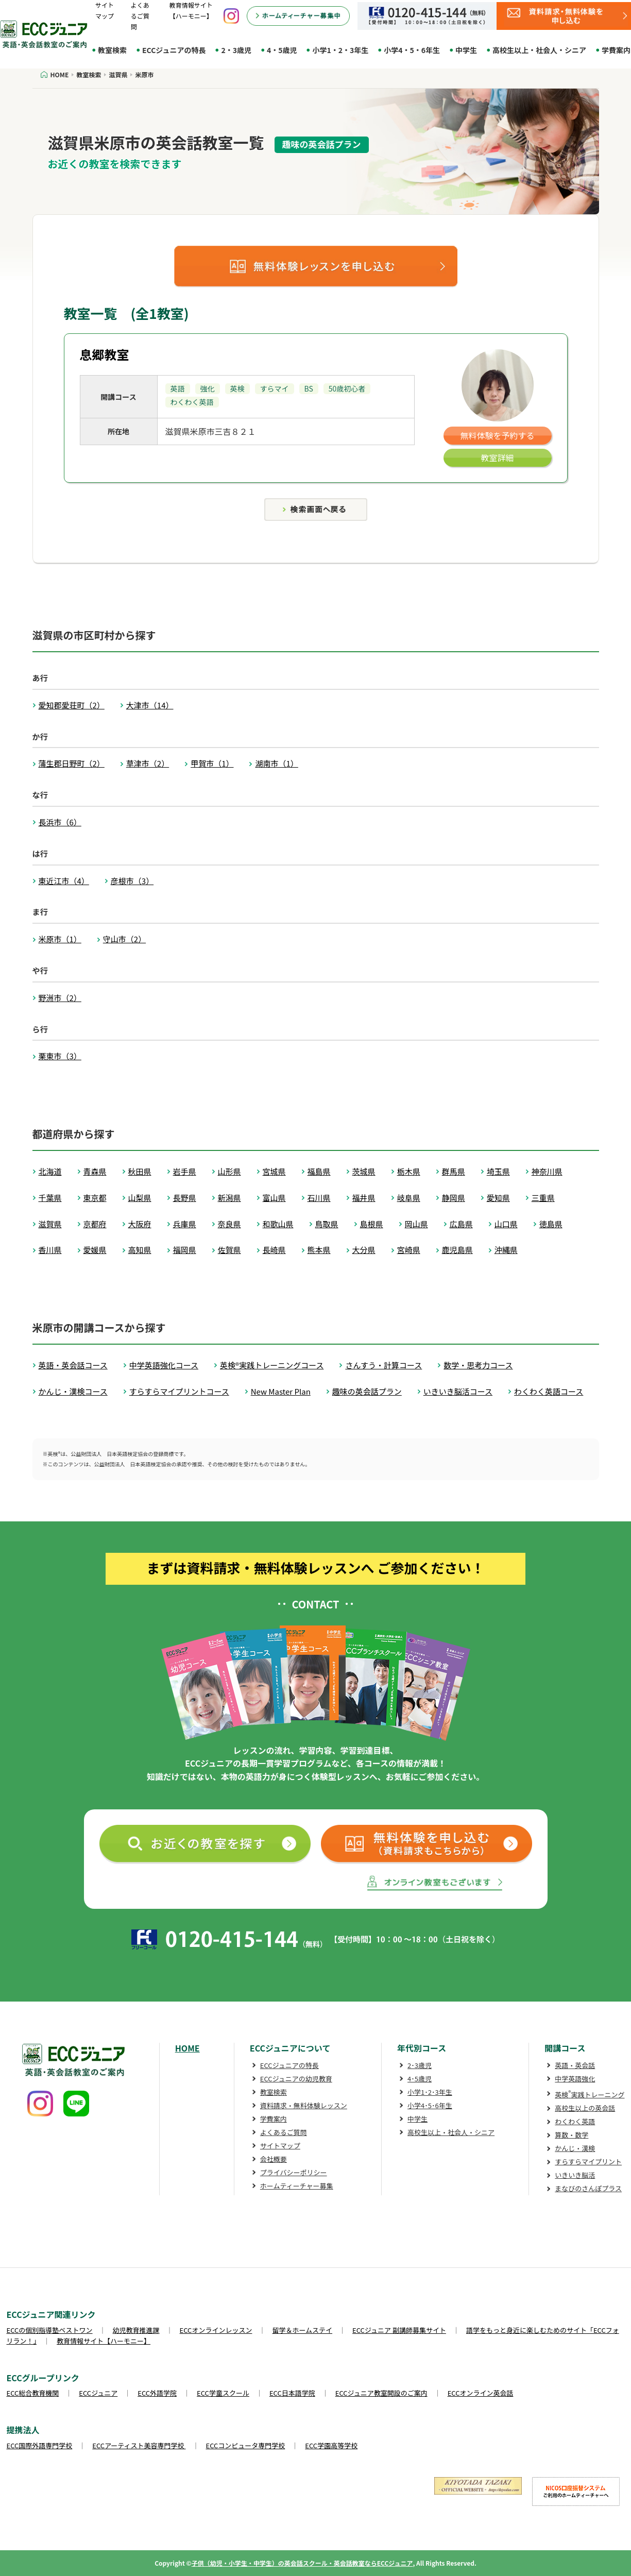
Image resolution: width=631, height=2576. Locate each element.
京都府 (95, 1223)
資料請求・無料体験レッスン (303, 2105)
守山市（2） (124, 939)
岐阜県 (408, 1197)
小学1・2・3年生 (340, 50)
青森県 (95, 1171)
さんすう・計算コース (383, 1365)
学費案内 (273, 2119)
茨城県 (364, 1171)
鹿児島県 (457, 1249)
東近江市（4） (64, 880)
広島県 (461, 1223)
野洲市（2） (60, 997)
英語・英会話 (575, 2065)
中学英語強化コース (163, 1365)
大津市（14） (150, 705)
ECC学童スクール (223, 2393)
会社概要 (273, 2159)
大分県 (364, 1249)
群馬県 (453, 1171)
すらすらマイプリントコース (179, 1391)
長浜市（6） (60, 822)
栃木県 (408, 1171)
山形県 (229, 1171)
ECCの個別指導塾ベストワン (50, 2330)
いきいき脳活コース (457, 1391)
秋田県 (139, 1171)
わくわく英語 (575, 2121)
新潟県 (229, 1197)
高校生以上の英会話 (585, 2108)
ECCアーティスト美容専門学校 (138, 2445)
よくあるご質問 (140, 16)
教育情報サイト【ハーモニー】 (103, 2341)
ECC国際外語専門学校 (40, 2445)
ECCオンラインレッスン (216, 2330)
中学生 (466, 50)
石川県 (319, 1197)
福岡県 (184, 1249)
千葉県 (50, 1197)
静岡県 (453, 1197)
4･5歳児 (419, 2078)
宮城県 (274, 1171)
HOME (187, 2048)
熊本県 (319, 1249)
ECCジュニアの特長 (174, 50)
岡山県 (416, 1223)
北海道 (50, 1171)
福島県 (319, 1171)
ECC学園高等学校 (331, 2445)
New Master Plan (281, 1391)
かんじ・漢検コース (73, 1391)
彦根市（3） (132, 880)
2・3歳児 (236, 50)
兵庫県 (184, 1223)
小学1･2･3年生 (429, 2092)
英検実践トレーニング (589, 2094)
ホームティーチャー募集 (296, 2186)
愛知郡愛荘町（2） (72, 705)
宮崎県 (408, 1249)
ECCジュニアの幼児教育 (296, 2078)
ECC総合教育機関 (33, 2393)
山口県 (506, 1223)
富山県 (274, 1197)
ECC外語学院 (157, 2393)
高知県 (139, 1249)
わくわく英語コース (548, 1391)
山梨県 (139, 1197)
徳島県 (550, 1223)
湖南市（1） (276, 763)
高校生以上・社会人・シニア (539, 50)
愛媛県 (95, 1249)
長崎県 (274, 1249)
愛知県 (498, 1197)
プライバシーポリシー (293, 2172)
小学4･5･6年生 (429, 2105)
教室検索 (112, 50)
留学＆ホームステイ (302, 2330)
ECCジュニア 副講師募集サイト (399, 2330)
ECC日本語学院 (292, 2393)
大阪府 (139, 1223)
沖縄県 (506, 1249)
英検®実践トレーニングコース (271, 1365)
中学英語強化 (575, 2078)
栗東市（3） (60, 1055)
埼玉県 (498, 1171)
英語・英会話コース (73, 1365)
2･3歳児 (419, 2065)
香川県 (50, 1249)
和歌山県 (278, 1223)
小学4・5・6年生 (412, 50)
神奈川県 (547, 1171)
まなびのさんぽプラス (588, 2188)
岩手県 (184, 1171)
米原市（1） (60, 939)
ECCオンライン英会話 (481, 2393)
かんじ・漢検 (575, 2148)
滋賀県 (50, 1223)
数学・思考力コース (478, 1365)
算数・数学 (571, 2135)
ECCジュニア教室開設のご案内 (381, 2393)
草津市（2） (147, 763)
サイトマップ (280, 2145)
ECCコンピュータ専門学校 (245, 2445)
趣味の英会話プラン (367, 1391)
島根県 (371, 1223)
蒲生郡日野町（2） (72, 763)
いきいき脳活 (575, 2175)
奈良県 (229, 1223)
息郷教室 (104, 354)
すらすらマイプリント (588, 2161)
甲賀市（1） (212, 763)
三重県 (543, 1197)
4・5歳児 (282, 50)
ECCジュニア (98, 2393)
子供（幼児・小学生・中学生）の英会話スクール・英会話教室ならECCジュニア (302, 2562)
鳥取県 (326, 1223)
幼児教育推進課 (136, 2330)
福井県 (364, 1197)
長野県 (184, 1197)
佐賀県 (229, 1249)
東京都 (95, 1197)
